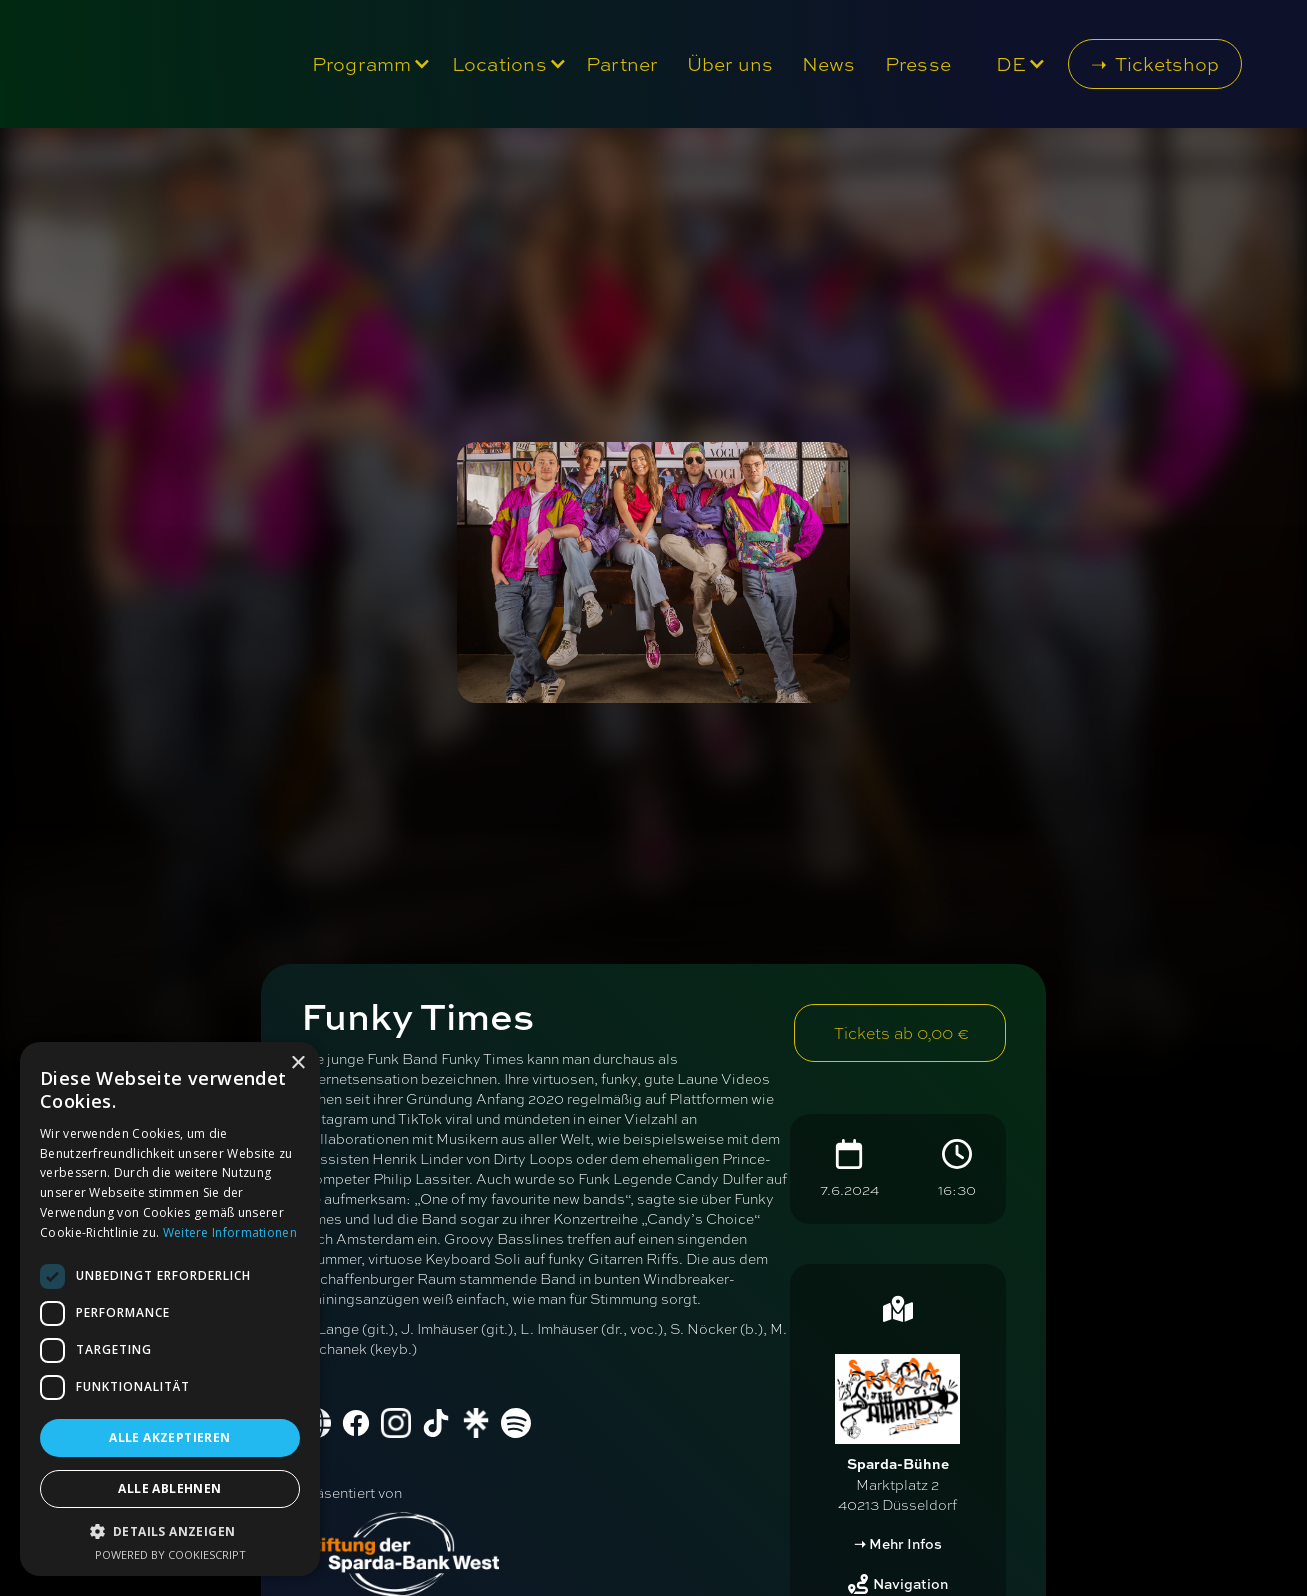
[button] (367, 64)
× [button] (297, 1063)
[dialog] (170, 1309)
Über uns (730, 64)
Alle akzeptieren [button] (169, 1437)
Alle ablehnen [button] (169, 1488)
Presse (918, 64)
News (829, 64)
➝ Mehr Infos (898, 1543)
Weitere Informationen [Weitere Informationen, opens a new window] (230, 1232)
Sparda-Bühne (898, 1463)
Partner (622, 64)
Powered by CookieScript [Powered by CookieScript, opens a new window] (170, 1554)
